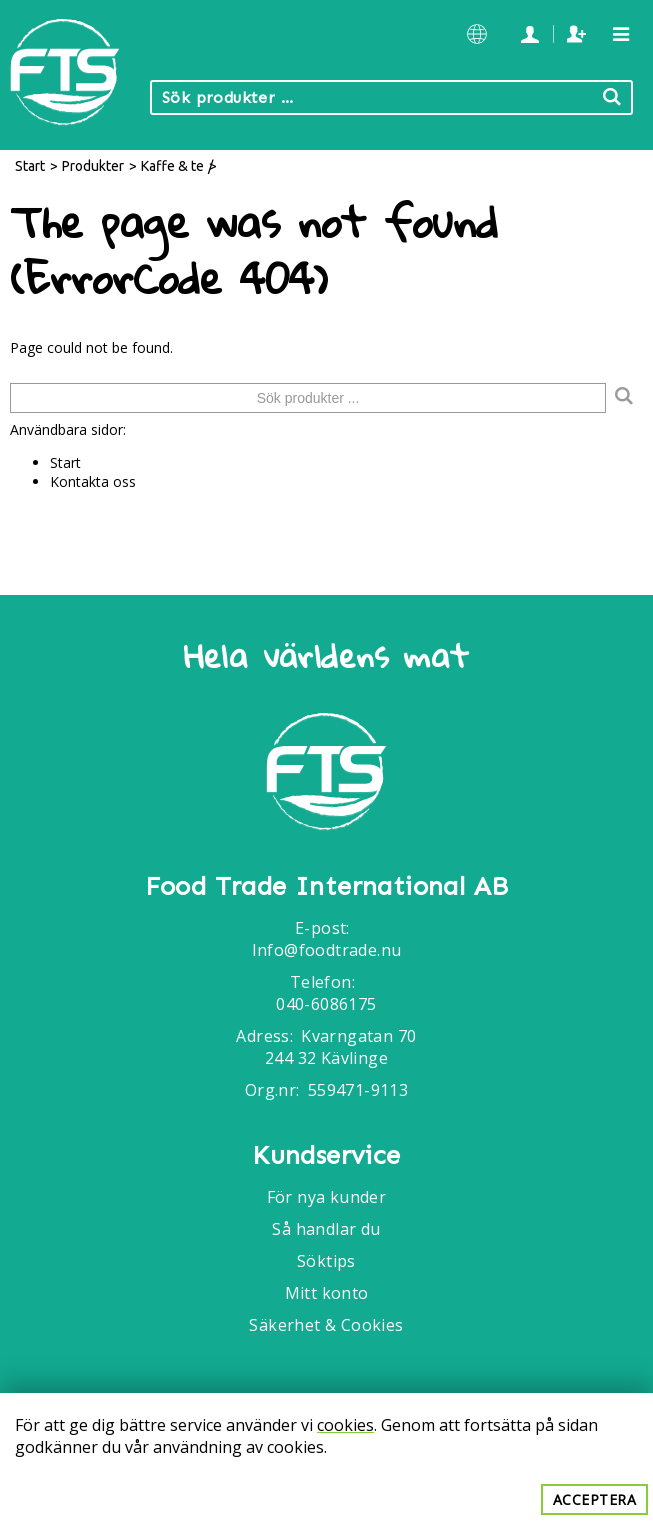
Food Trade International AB (327, 887)
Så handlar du (326, 1229)
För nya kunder (327, 1197)
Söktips (326, 1261)
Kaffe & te (172, 166)
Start (30, 166)
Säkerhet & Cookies (326, 1325)
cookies (345, 1425)
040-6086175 (326, 1004)
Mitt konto (327, 1293)
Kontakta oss (93, 481)
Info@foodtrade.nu (327, 950)
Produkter (93, 166)
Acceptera (595, 1499)
